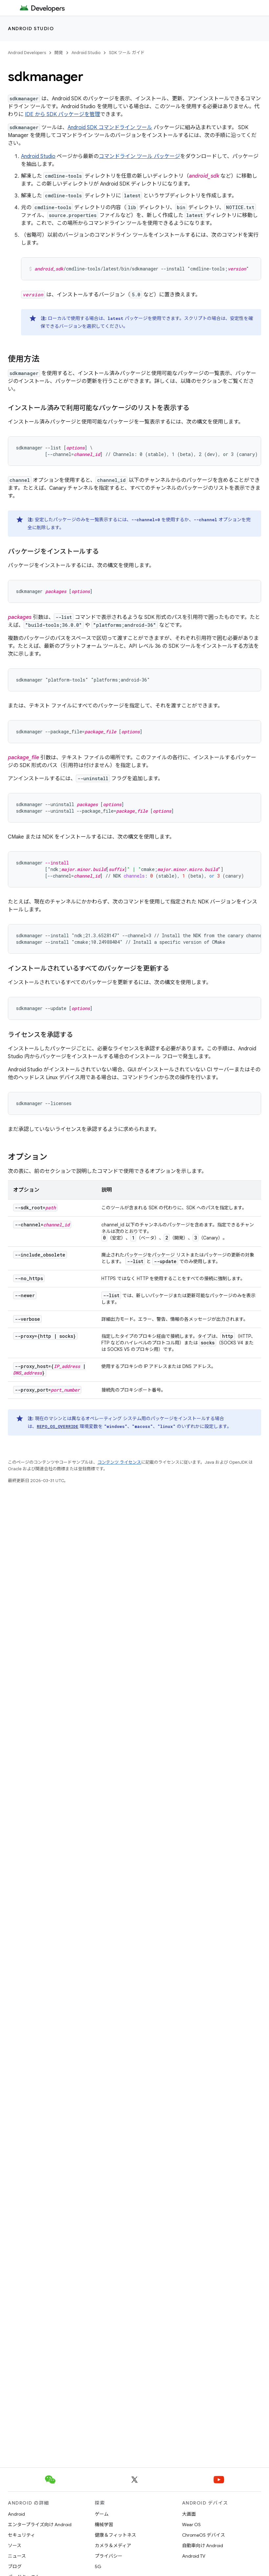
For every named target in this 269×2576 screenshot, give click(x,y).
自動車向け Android (202, 2545)
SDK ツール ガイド (127, 52)
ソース (14, 2545)
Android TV (193, 2556)
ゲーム (102, 2514)
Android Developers (27, 52)
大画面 (189, 2514)
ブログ (15, 2566)
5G (98, 2566)
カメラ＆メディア (113, 2545)
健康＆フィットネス (115, 2535)
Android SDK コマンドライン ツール (110, 127)
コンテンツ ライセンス (119, 1462)
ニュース (17, 2556)
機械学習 (104, 2524)
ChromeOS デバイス (203, 2535)
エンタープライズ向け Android (40, 2524)
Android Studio (31, 28)
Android (16, 2514)
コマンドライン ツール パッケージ (139, 156)
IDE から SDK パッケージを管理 (62, 114)
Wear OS (191, 2524)
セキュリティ (21, 2535)
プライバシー (108, 2556)
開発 (58, 52)
